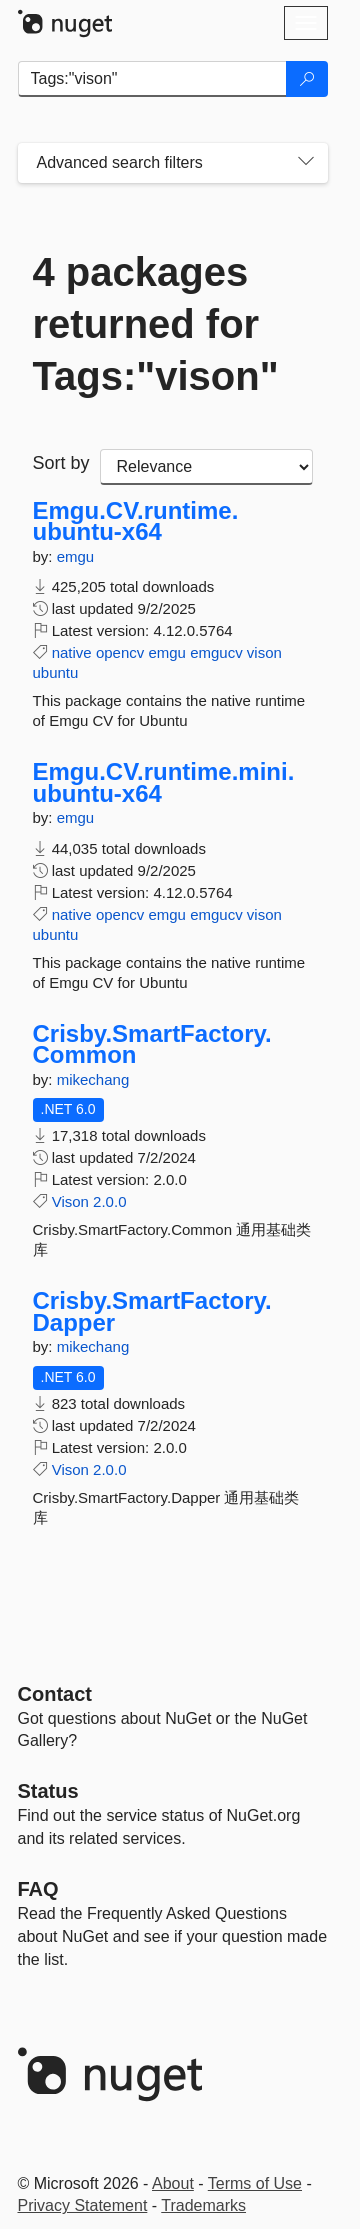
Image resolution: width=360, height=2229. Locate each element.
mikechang (93, 1079)
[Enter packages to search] (152, 79)
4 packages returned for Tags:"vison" (156, 324)
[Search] (307, 79)
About (173, 2183)
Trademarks (203, 2205)
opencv (120, 652)
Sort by (61, 463)
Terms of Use (255, 2183)
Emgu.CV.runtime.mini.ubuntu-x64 (164, 782)
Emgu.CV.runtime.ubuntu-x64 (136, 521)
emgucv (216, 652)
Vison (70, 1201)
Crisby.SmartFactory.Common (152, 1044)
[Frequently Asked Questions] (38, 1889)
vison (264, 652)
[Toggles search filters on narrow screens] (306, 163)
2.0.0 (109, 1201)
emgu (76, 556)
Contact (55, 1694)
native (72, 652)
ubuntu (56, 672)
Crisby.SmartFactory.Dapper (152, 1311)
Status (48, 1791)
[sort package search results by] (206, 467)
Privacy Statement (83, 2205)
